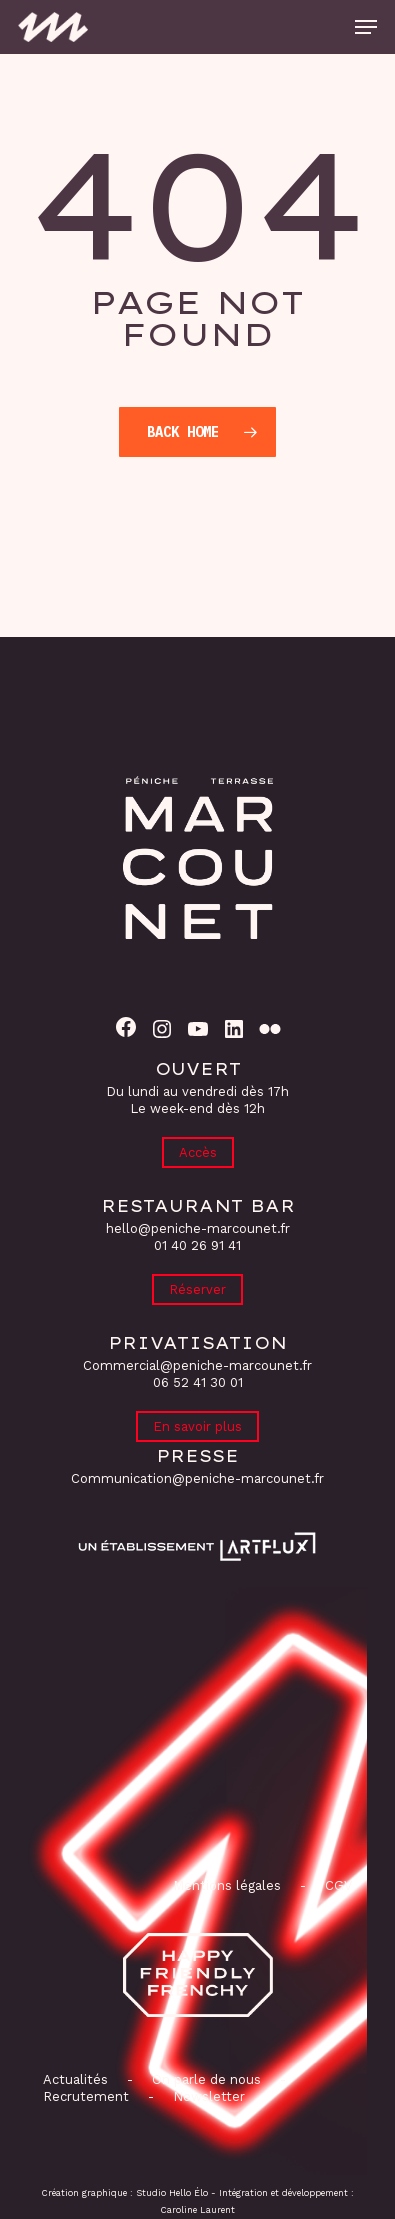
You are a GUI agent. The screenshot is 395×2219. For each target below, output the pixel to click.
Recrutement (86, 2096)
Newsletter (209, 2096)
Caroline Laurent (198, 2210)
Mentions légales (227, 1885)
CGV (338, 1885)
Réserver (197, 1289)
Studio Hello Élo (172, 2193)
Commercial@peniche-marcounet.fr (197, 1365)
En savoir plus (197, 1426)
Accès (198, 1152)
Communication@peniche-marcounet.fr (197, 1478)
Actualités (75, 2079)
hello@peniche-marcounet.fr (198, 1228)
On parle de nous (204, 2079)
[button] (366, 27)
